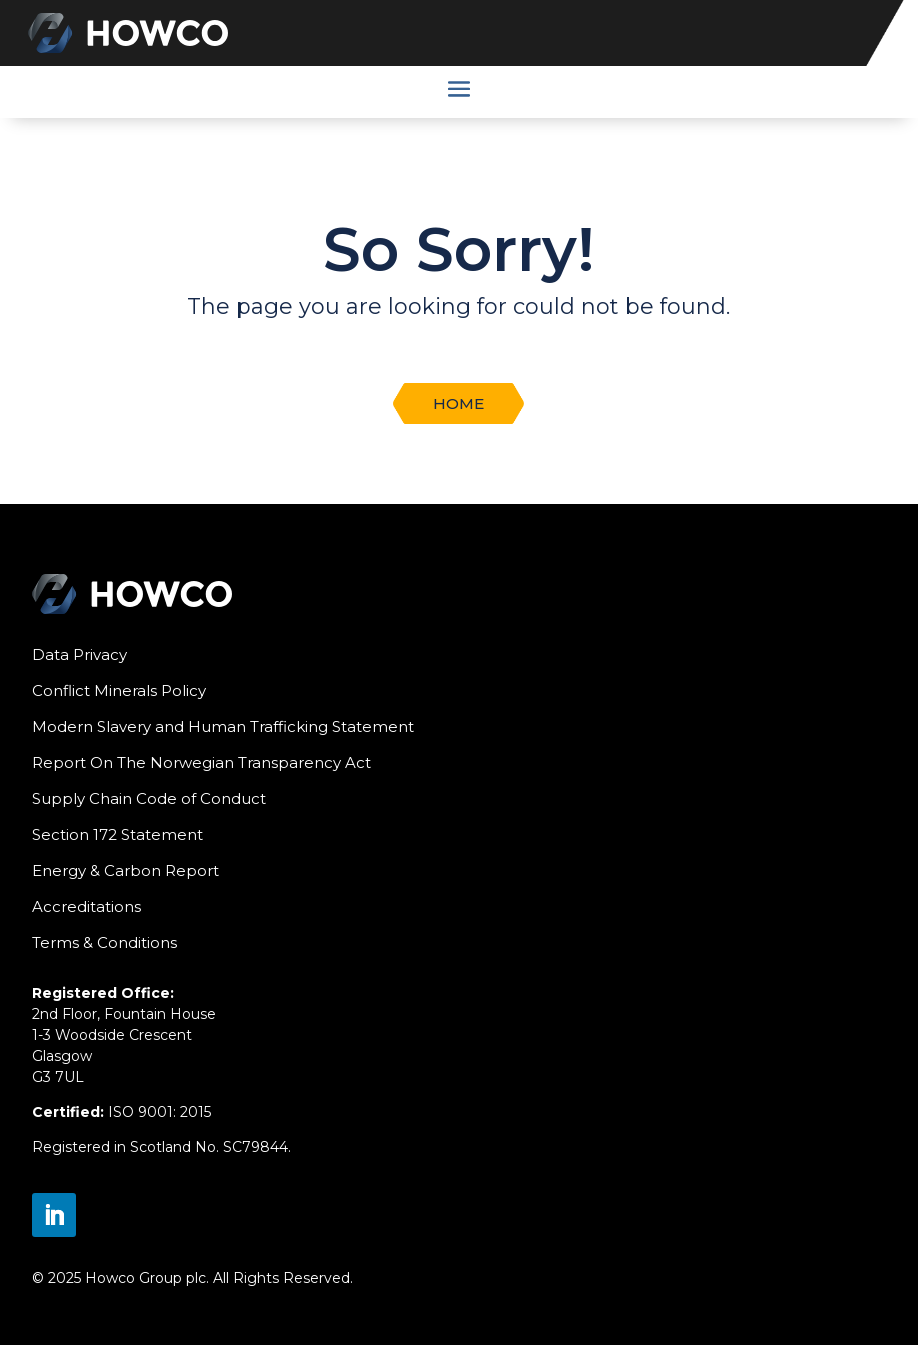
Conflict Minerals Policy (119, 690)
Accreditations (86, 906)
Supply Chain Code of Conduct (149, 798)
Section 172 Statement (117, 834)
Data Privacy (79, 654)
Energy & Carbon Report (125, 870)
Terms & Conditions (104, 942)
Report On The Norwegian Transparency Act (201, 762)
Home (458, 403)
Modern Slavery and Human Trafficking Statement (223, 726)
